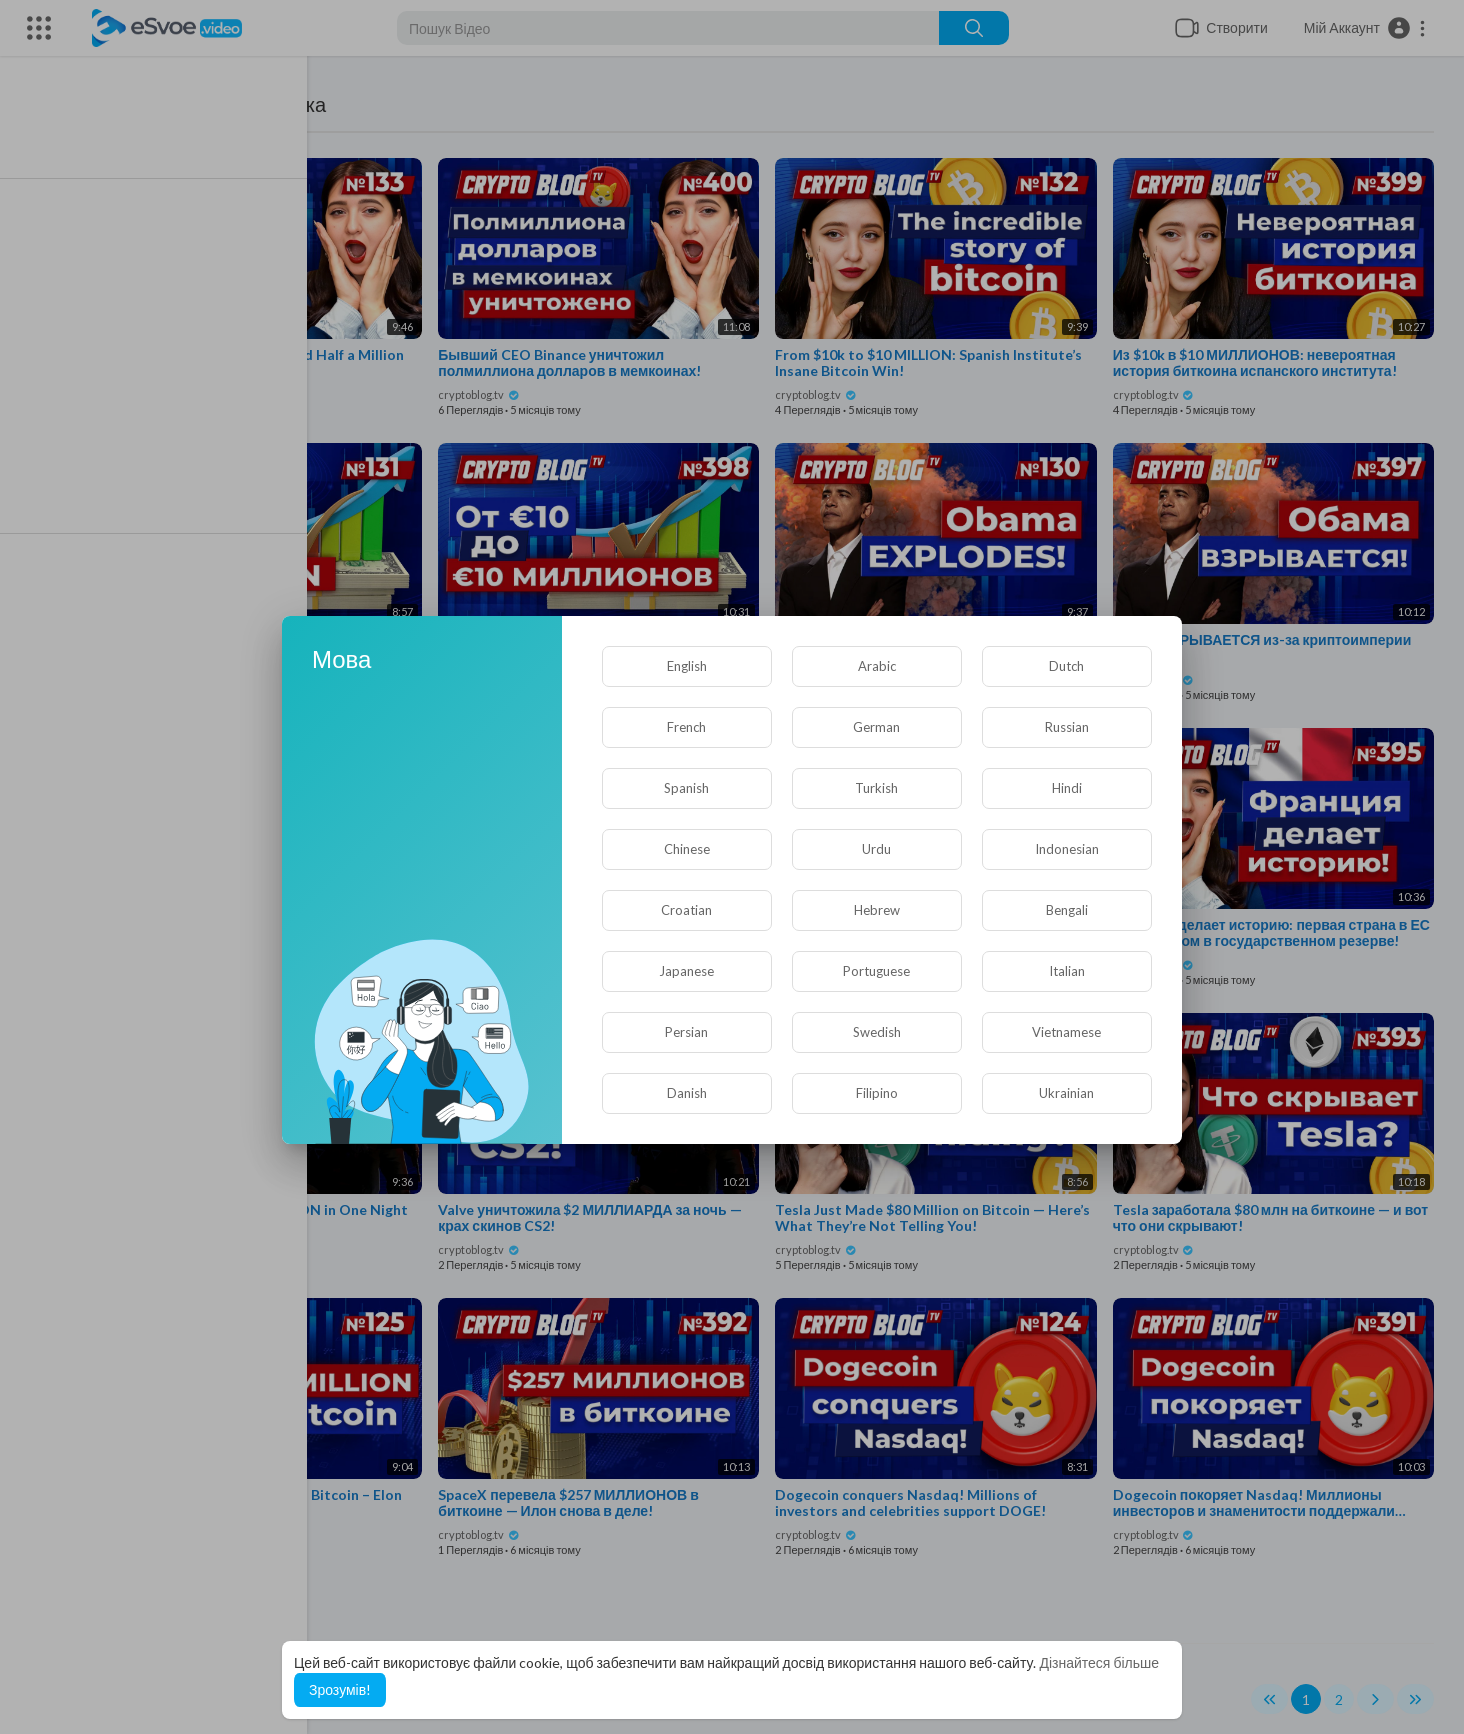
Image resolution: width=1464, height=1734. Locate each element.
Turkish (876, 788)
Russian (1067, 727)
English (687, 666)
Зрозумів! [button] (340, 1689)
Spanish (686, 788)
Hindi (1067, 788)
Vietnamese (1066, 1032)
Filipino (877, 1093)
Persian (686, 1032)
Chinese (687, 849)
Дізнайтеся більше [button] (1099, 1662)
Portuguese (876, 971)
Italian (1067, 971)
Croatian (686, 910)
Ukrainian (1066, 1093)
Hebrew (877, 910)
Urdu (876, 849)
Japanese (686, 971)
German (876, 727)
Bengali (1067, 910)
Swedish (877, 1032)
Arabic (877, 666)
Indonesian (1067, 849)
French (686, 727)
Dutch (1066, 666)
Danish (687, 1093)
